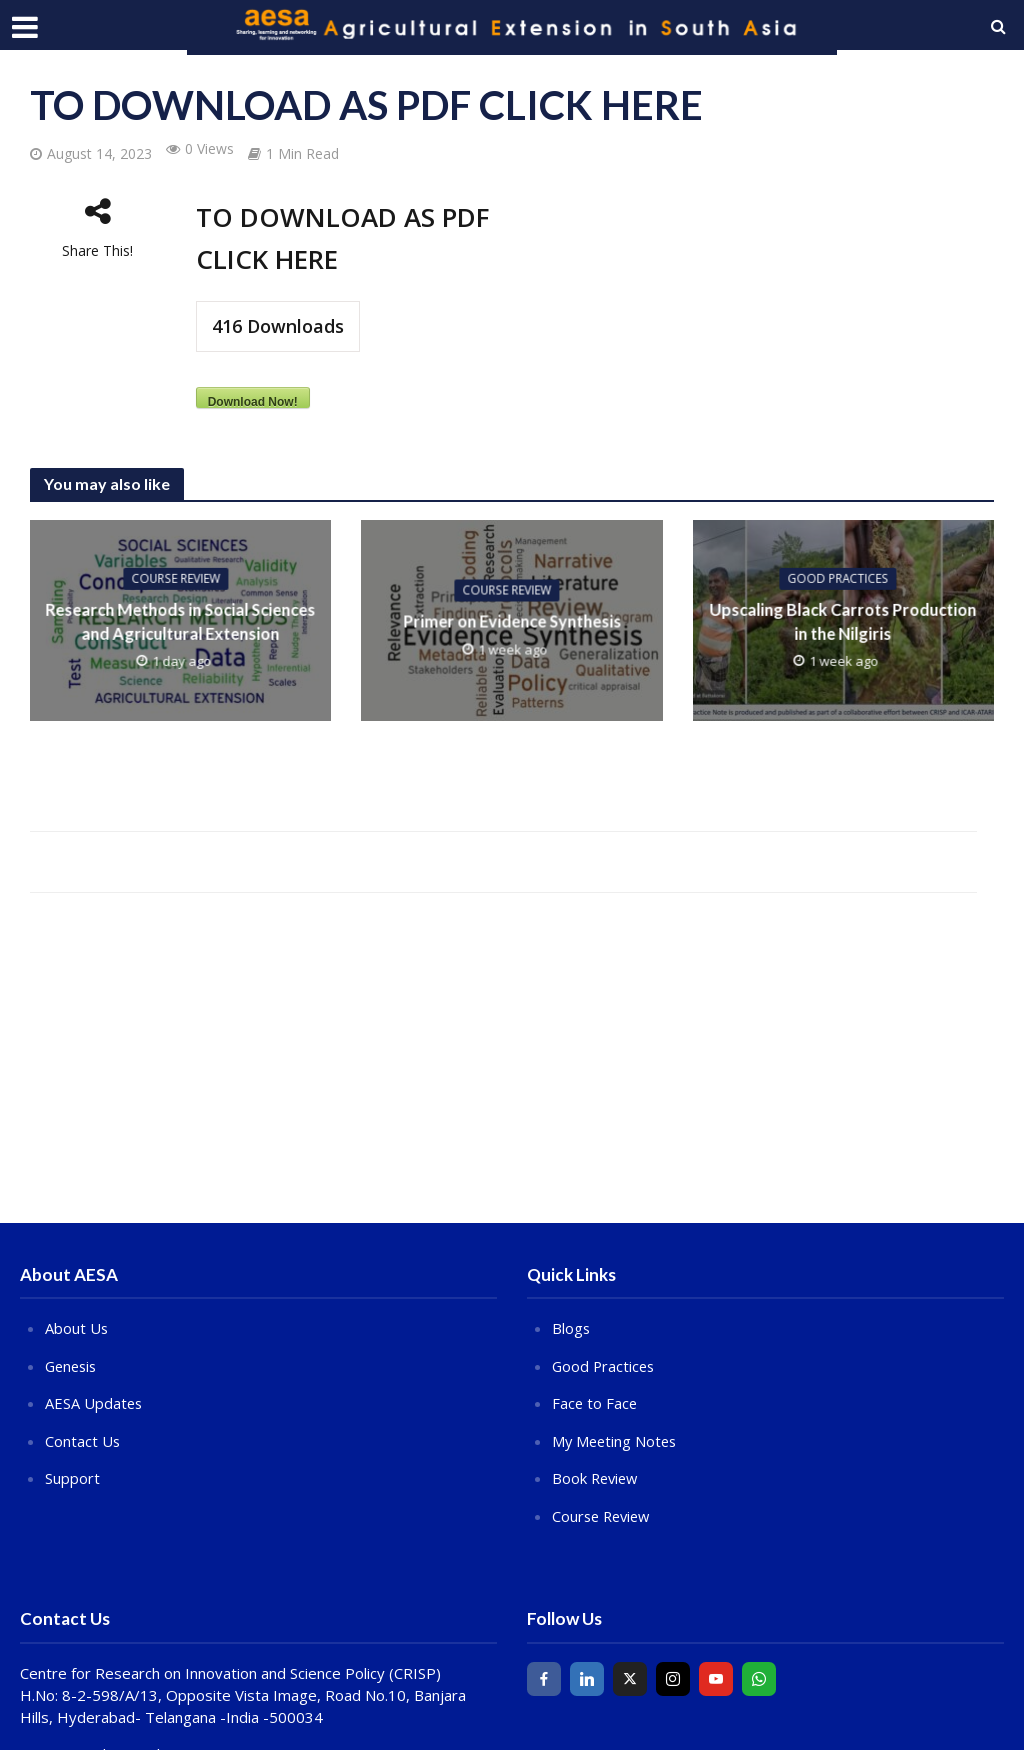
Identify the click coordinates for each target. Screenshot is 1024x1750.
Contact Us (83, 1439)
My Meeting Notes (616, 1439)
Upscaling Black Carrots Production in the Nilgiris (843, 621)
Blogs (571, 1328)
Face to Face (595, 1402)
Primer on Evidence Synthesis (512, 620)
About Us (77, 1328)
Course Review (604, 1513)
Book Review (597, 1476)
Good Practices (838, 578)
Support (72, 1476)
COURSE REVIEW (175, 578)
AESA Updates (94, 1402)
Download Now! (253, 401)
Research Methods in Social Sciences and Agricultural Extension (181, 621)
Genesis (73, 1365)
